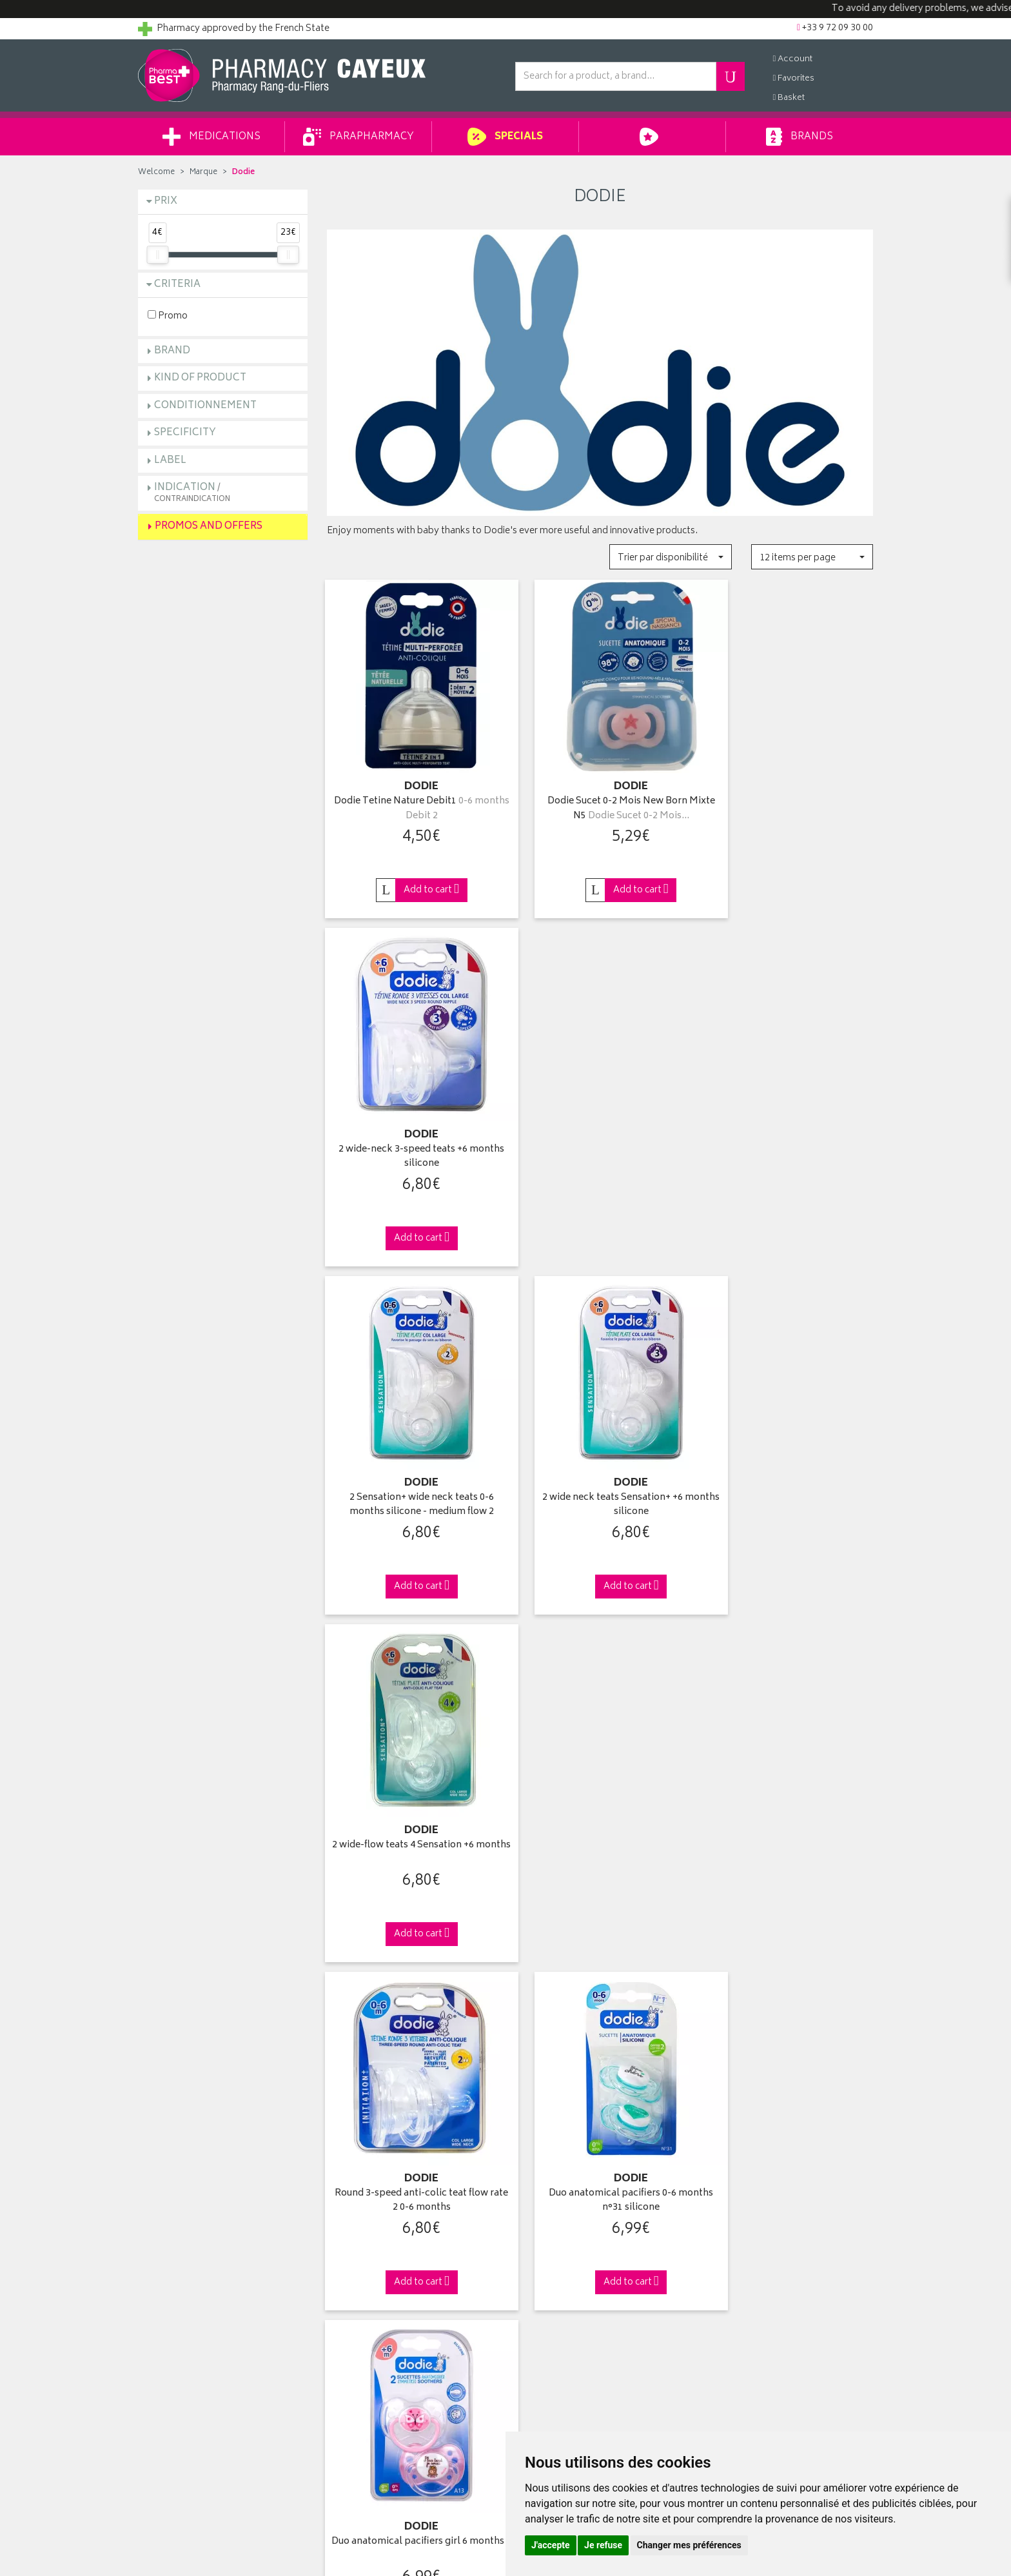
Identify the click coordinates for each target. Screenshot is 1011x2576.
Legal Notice (352, 2363)
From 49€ (411, 2011)
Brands (799, 137)
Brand (172, 351)
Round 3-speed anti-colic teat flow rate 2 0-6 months (411, 1436)
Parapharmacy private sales (382, 2273)
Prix (165, 201)
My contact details (551, 2243)
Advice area (350, 2288)
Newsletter (349, 2303)
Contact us (160, 2273)
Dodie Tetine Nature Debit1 (411, 786)
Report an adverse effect (376, 2333)
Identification (541, 2228)
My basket (535, 2273)
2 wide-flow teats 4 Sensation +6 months (788, 1111)
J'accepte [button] (550, 2545)
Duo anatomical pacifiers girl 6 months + (788, 1436)
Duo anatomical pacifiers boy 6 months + (789, 1761)
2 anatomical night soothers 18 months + (411, 1761)
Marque (203, 172)
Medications (211, 137)
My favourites (542, 2288)
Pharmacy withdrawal (747, 2228)
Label (170, 460)
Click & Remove (223, 2005)
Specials (505, 137)
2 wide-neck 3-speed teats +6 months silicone (788, 786)
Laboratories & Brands (372, 2243)
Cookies (343, 2392)
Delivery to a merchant (750, 2258)
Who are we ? (166, 2228)
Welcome (156, 172)
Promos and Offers (208, 526)
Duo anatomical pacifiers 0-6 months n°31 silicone (599, 1436)
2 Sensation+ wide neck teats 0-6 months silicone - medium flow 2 (411, 1111)
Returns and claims (177, 2288)
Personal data (354, 2378)
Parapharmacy (358, 137)
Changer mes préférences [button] (689, 2545)
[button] (670, 556)
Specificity (185, 433)
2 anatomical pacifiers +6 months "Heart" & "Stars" (600, 1761)
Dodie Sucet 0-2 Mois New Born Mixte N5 (600, 786)
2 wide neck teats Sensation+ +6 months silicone (599, 1111)
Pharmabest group (176, 2243)
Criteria (177, 284)
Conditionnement (205, 406)
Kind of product (200, 378)
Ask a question (168, 2258)
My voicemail (542, 2303)
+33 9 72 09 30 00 (789, 2005)
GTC (336, 2348)
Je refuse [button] (603, 2545)
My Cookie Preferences (374, 2408)
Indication (192, 492)
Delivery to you (734, 2243)
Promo (168, 315)
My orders (535, 2258)
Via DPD (600, 2005)
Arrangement (353, 2318)
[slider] (157, 255)
